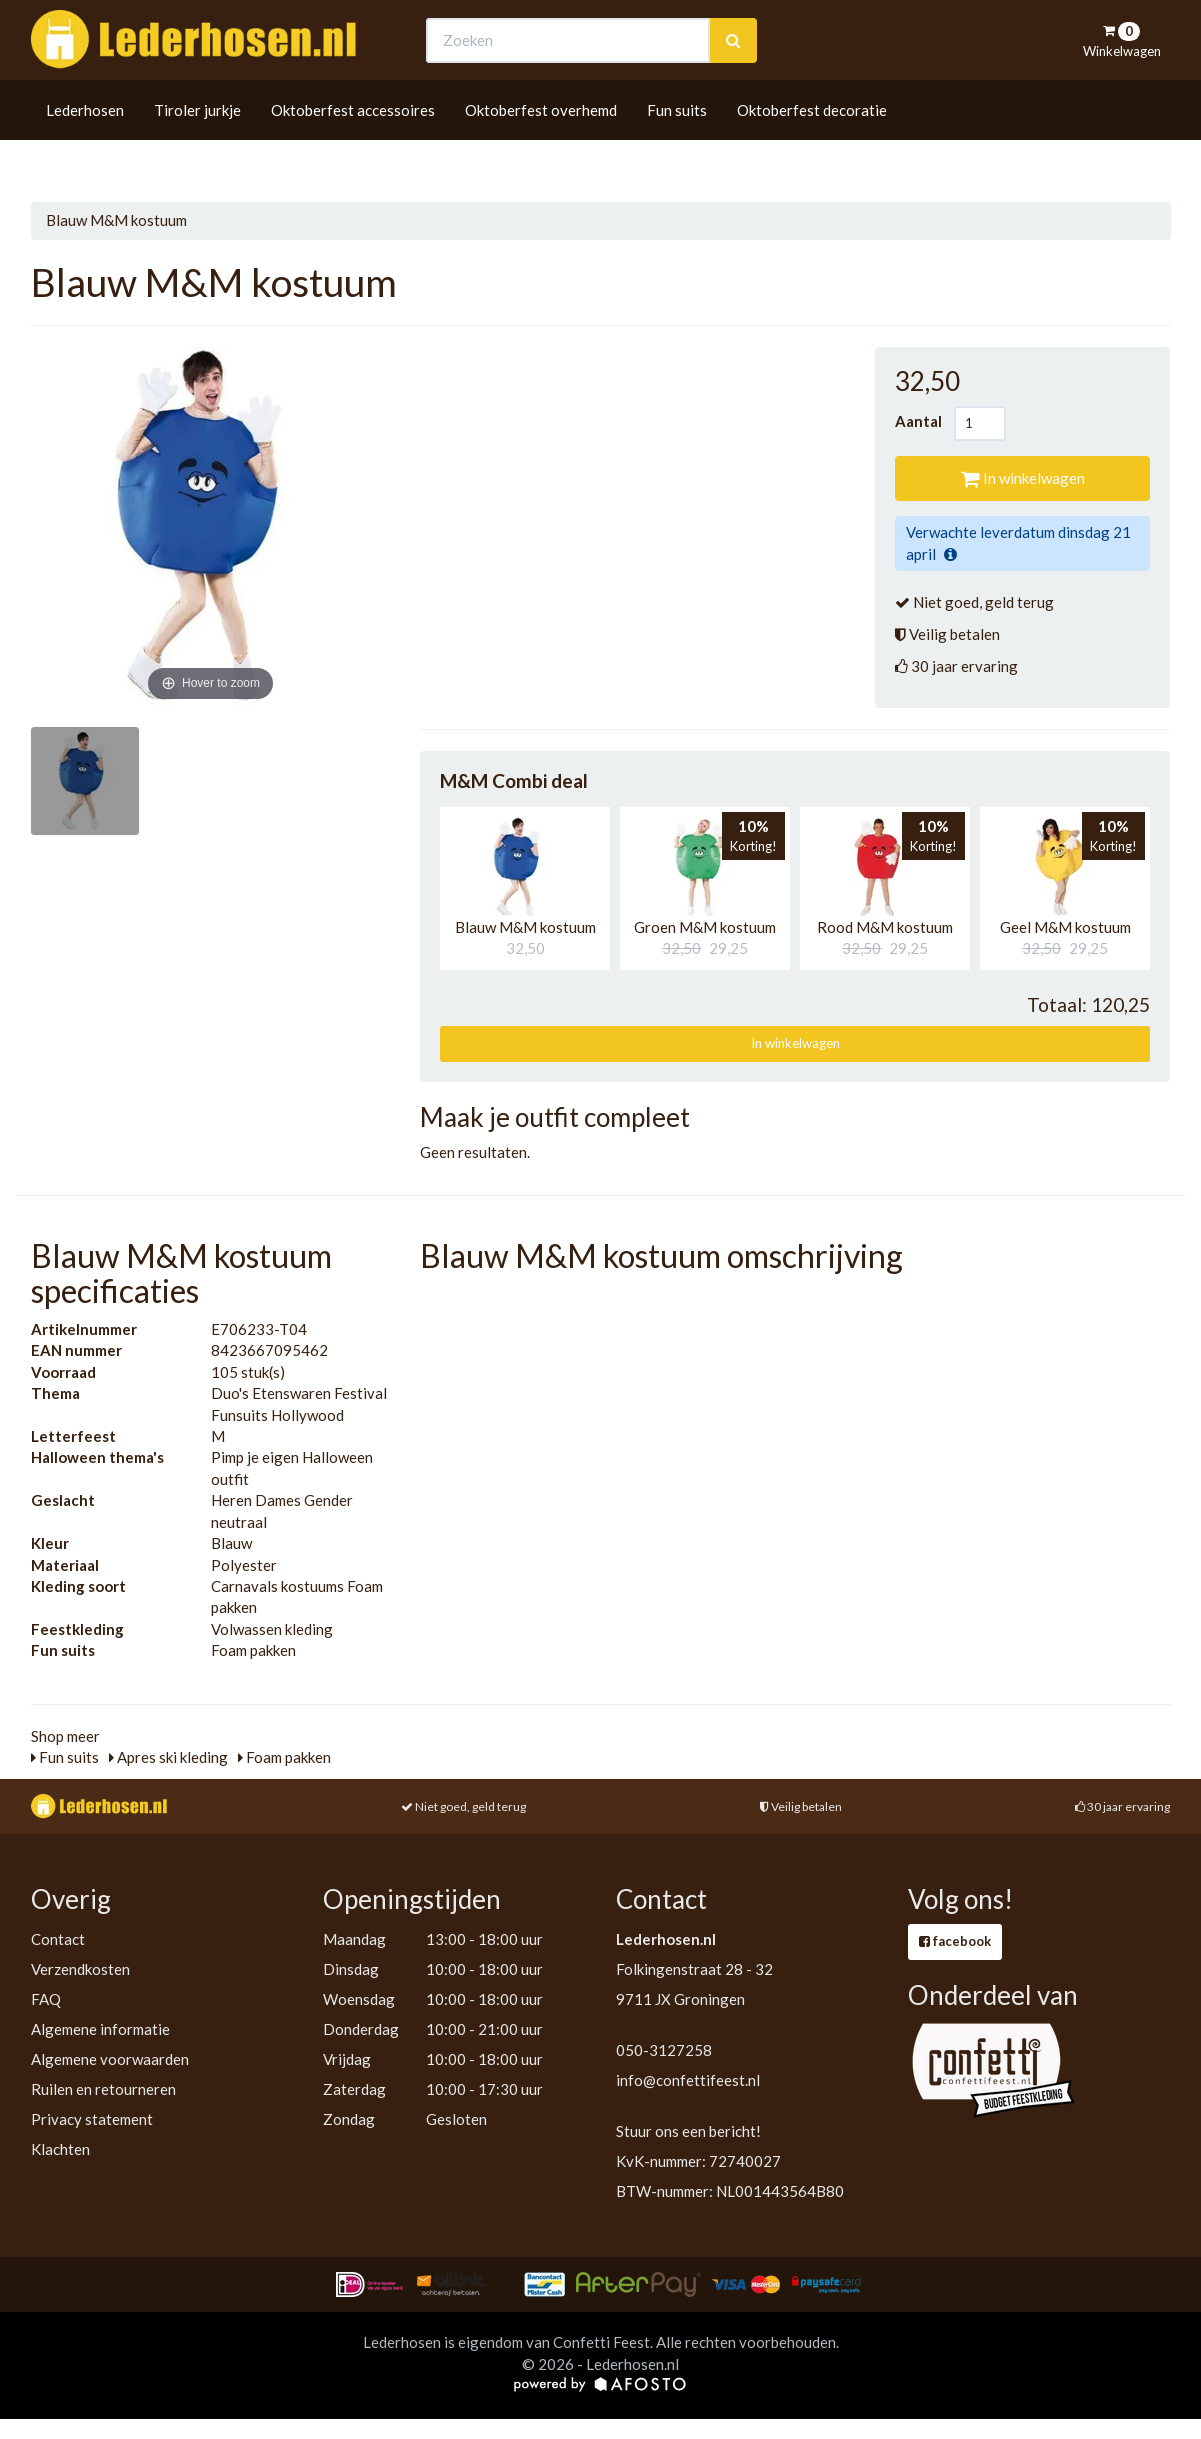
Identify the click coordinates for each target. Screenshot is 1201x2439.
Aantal (924, 421)
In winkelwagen (1023, 478)
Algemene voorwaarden (110, 2059)
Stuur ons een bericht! (688, 2131)
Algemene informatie (100, 2029)
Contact (58, 1939)
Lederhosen (85, 147)
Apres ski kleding (168, 1757)
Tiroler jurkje (197, 147)
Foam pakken (284, 1757)
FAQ (46, 1999)
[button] (520, 867)
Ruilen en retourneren (103, 2089)
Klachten (60, 2149)
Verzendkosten (80, 1969)
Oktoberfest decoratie (812, 147)
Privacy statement (92, 2119)
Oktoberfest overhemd (541, 147)
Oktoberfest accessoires (353, 147)
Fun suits (677, 147)
